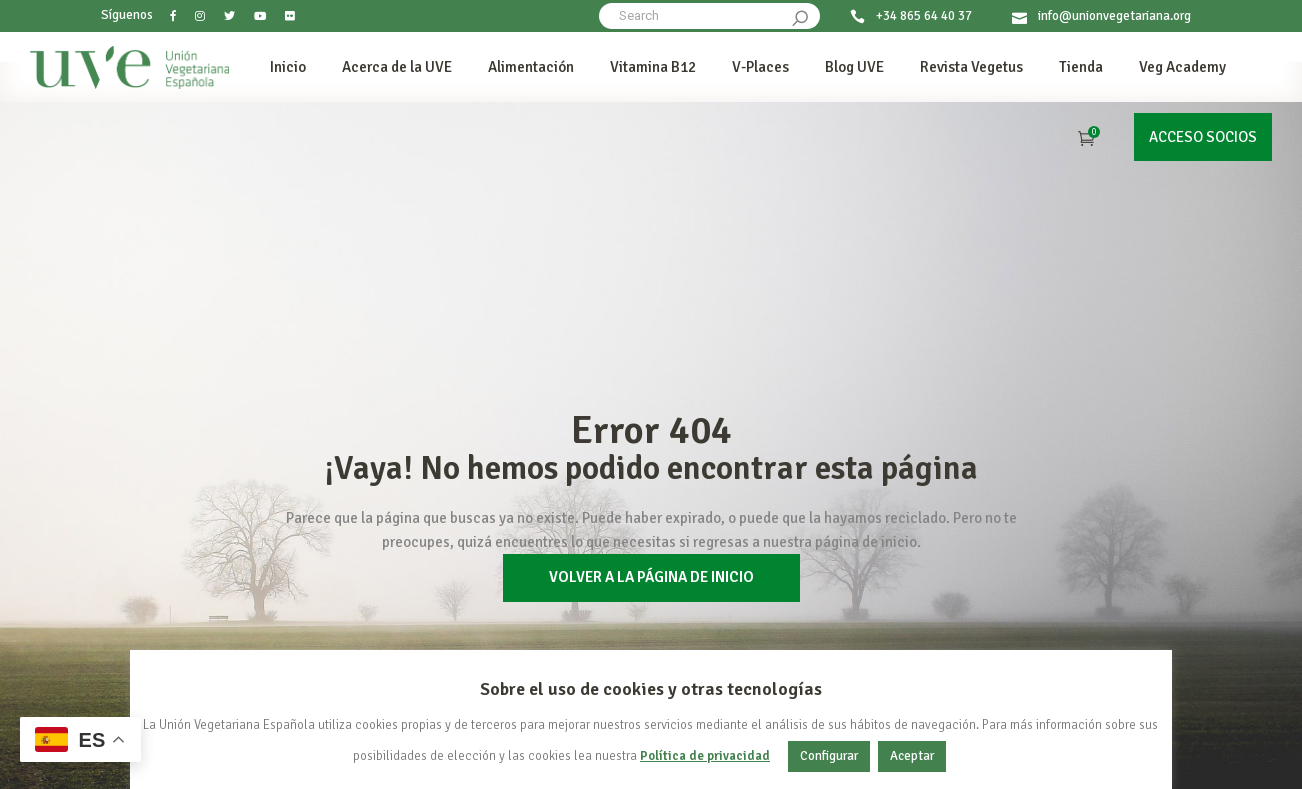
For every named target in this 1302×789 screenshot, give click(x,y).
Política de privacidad (705, 756)
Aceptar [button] (912, 756)
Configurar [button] (829, 756)
